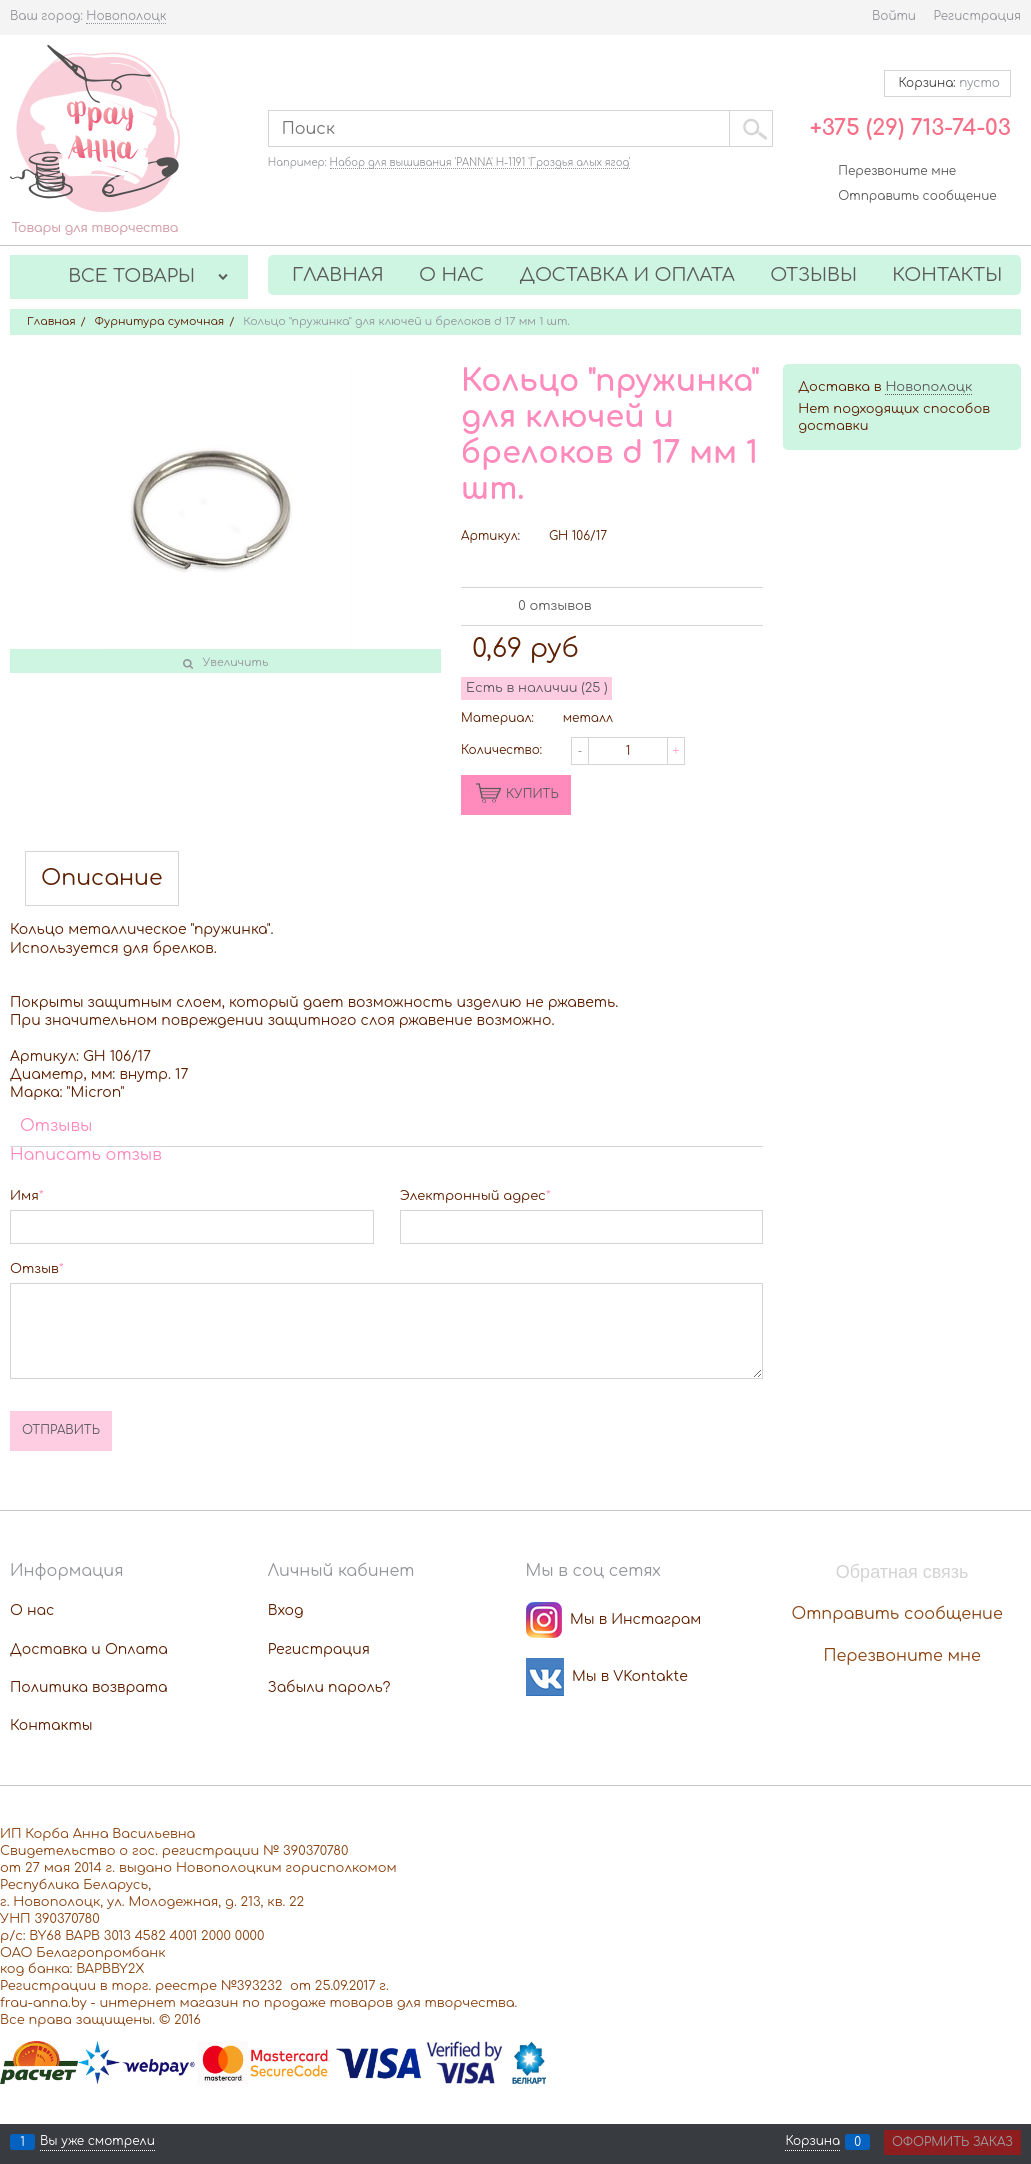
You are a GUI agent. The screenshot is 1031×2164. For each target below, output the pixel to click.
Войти (894, 16)
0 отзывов (554, 606)
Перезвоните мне (897, 171)
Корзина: (947, 83)
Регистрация (977, 16)
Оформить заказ (952, 2142)
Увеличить (236, 662)
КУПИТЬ (532, 794)
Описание (102, 878)
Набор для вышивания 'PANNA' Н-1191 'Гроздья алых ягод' (480, 162)
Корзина (812, 2142)
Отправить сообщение (917, 196)
